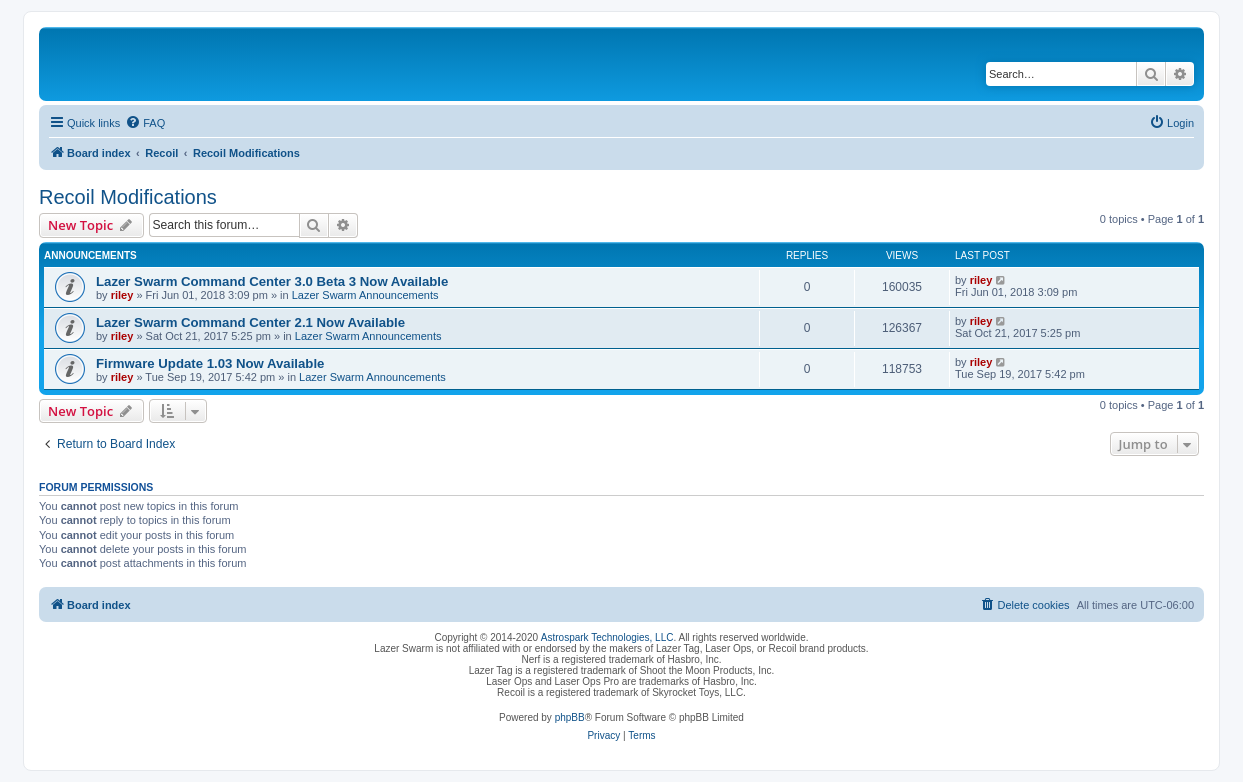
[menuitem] (145, 123)
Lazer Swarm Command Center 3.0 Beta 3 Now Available (272, 281)
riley (122, 295)
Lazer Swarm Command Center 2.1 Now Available (250, 322)
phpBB (570, 717)
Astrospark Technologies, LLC (607, 637)
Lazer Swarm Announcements (365, 295)
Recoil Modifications (128, 197)
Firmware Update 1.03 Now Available (210, 363)
